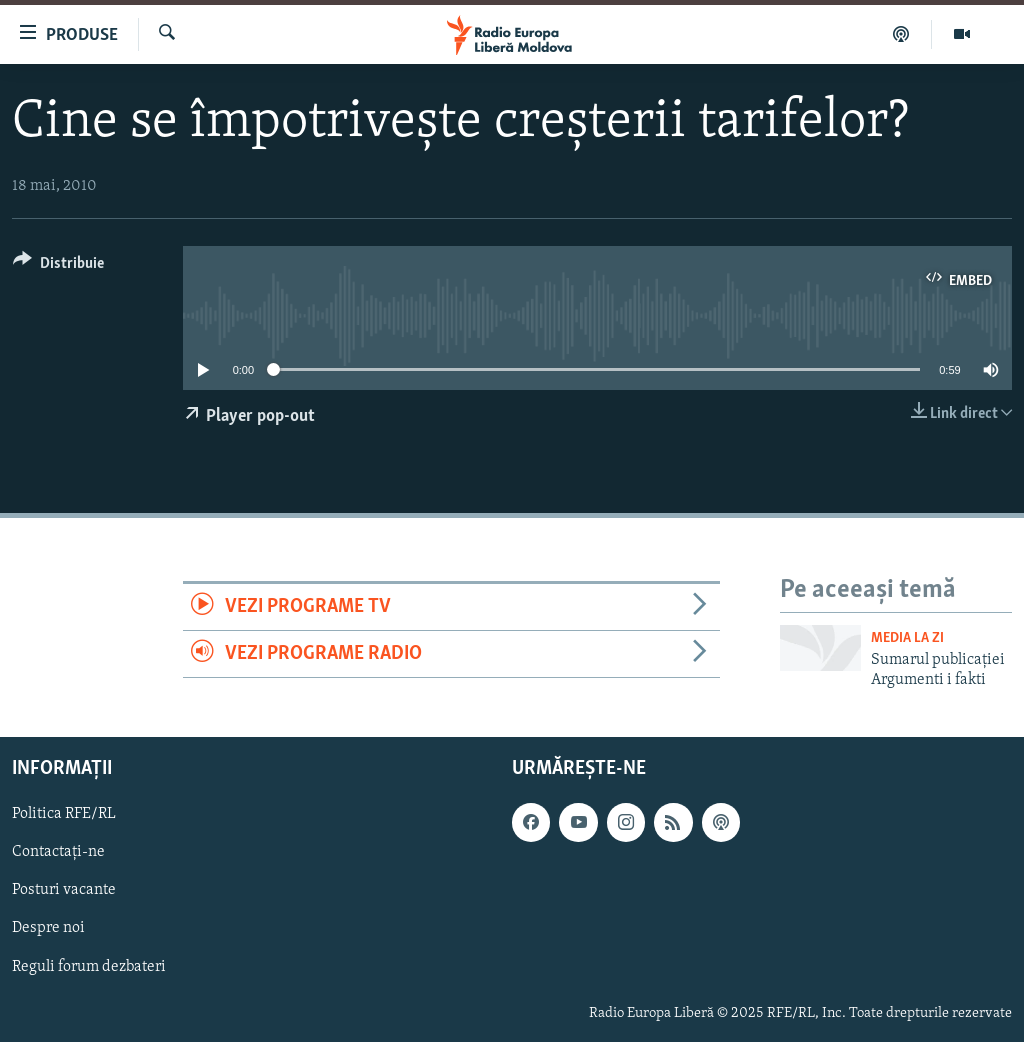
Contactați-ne (58, 852)
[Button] (58, 266)
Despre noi (48, 928)
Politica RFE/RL (64, 814)
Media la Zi (907, 638)
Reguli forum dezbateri (89, 966)
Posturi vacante (64, 890)
